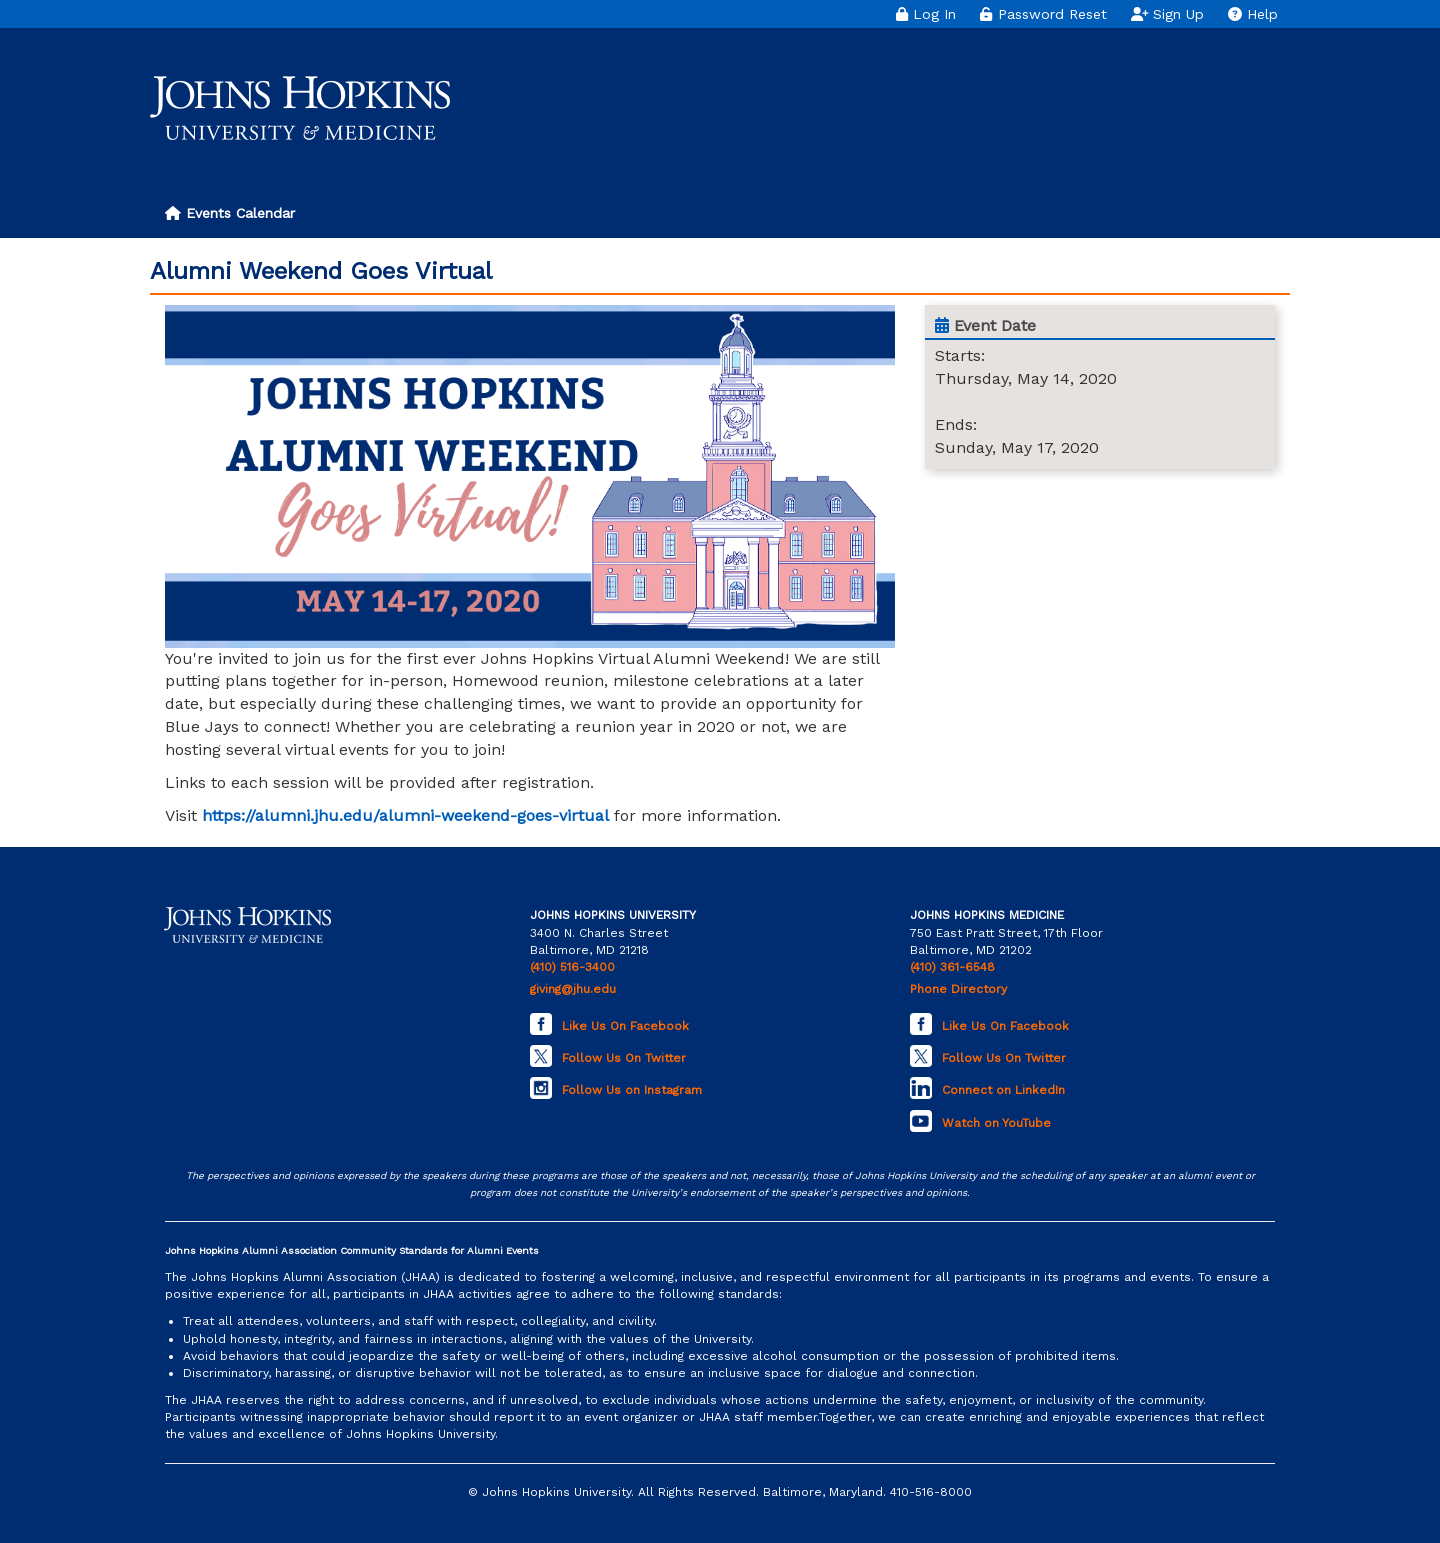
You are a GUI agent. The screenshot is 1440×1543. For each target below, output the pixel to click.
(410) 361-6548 (952, 967)
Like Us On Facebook (625, 1026)
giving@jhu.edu (573, 989)
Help (1253, 14)
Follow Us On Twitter (624, 1058)
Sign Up (1168, 14)
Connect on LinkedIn (1003, 1090)
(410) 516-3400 (572, 967)
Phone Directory (958, 989)
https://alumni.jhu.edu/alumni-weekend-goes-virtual (405, 815)
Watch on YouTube (996, 1123)
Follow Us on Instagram (632, 1090)
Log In (926, 14)
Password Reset (1043, 14)
